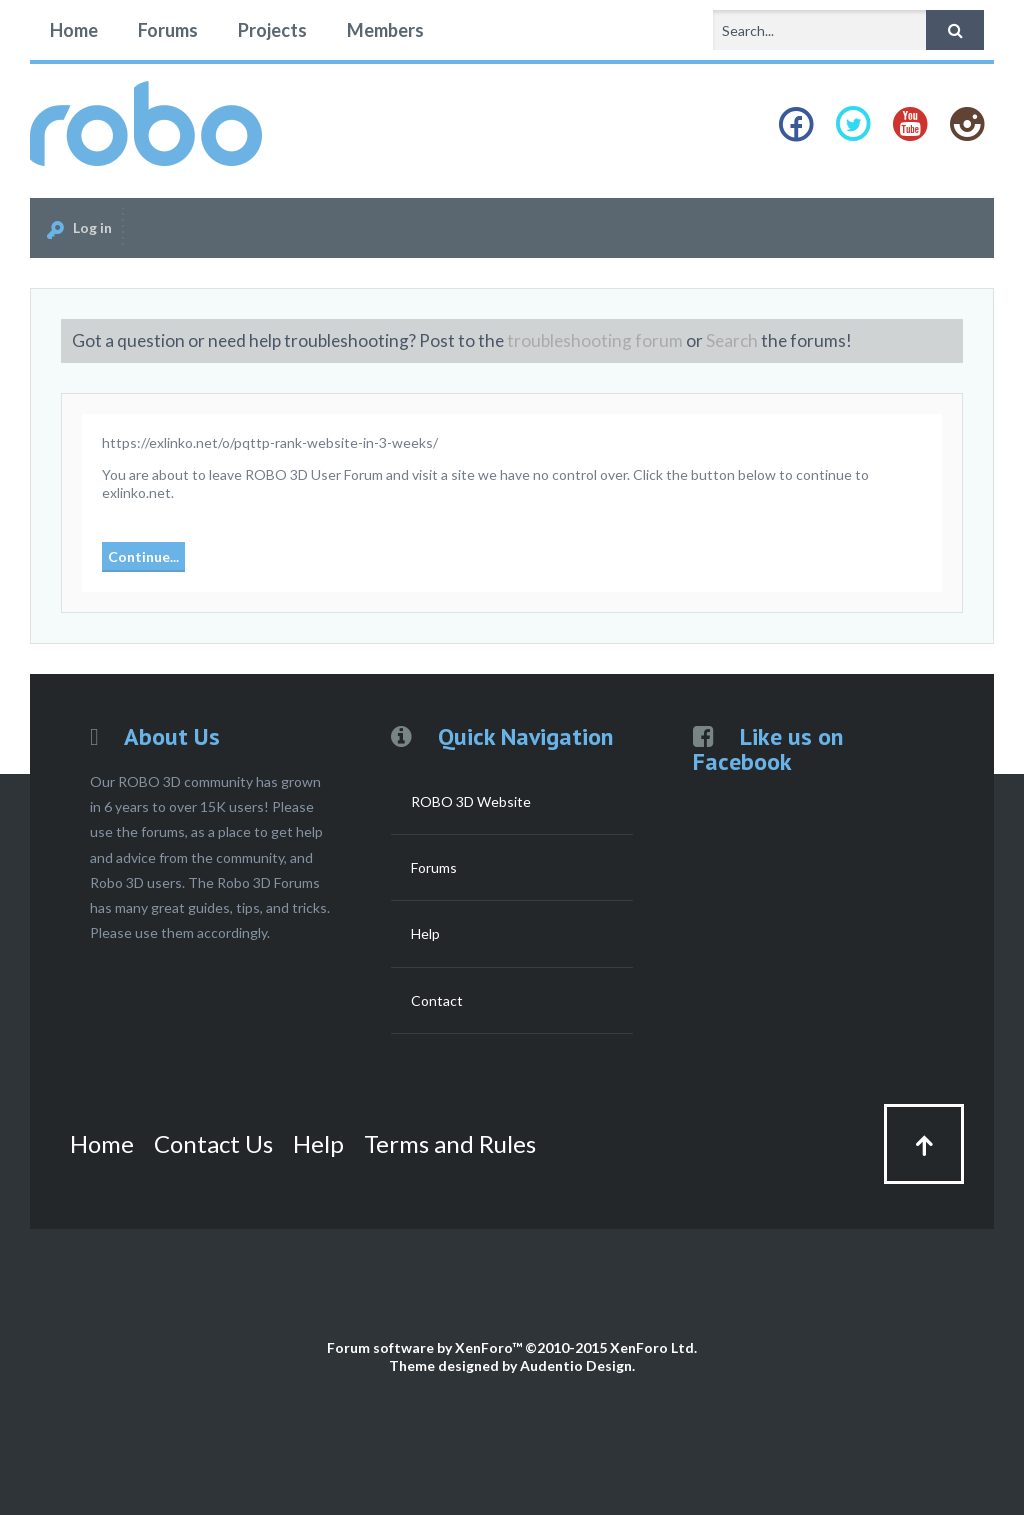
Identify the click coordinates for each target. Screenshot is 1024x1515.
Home (74, 30)
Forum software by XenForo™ (512, 1347)
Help (425, 933)
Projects (272, 30)
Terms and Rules (450, 1143)
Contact (437, 1000)
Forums (168, 30)
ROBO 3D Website (471, 801)
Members (385, 30)
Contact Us (213, 1143)
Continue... (143, 556)
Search (732, 340)
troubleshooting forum (595, 340)
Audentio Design (576, 1365)
